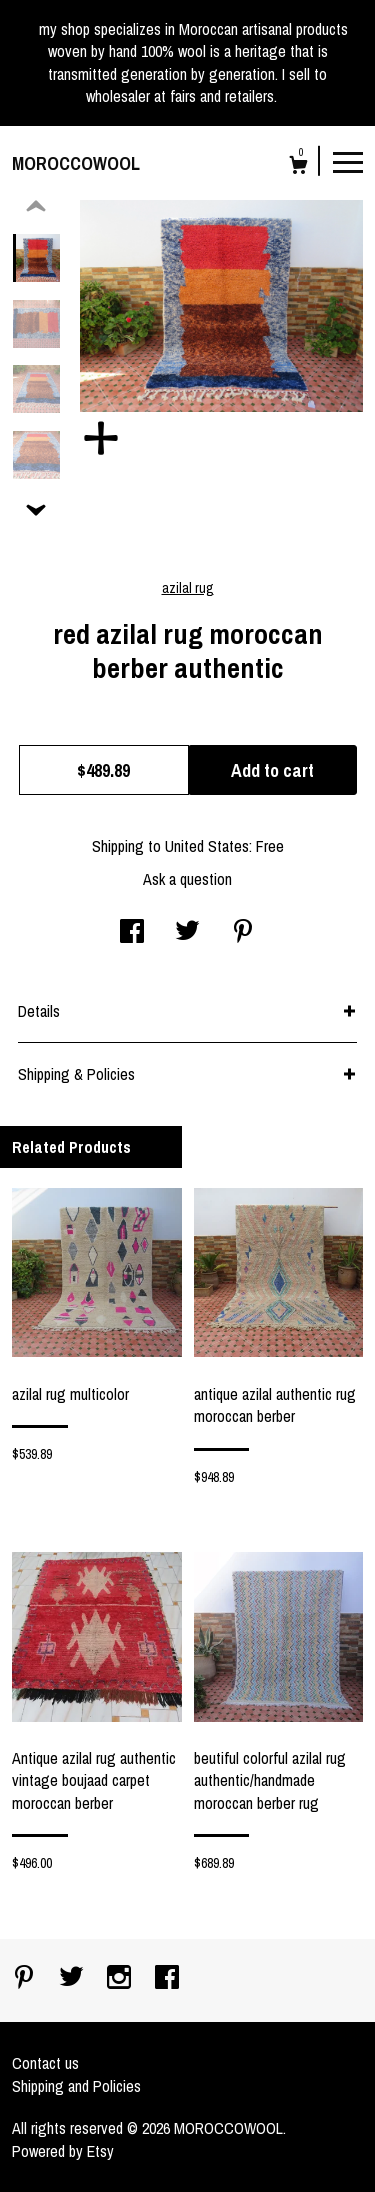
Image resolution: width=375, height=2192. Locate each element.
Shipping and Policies (76, 2086)
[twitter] (73, 1979)
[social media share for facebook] (132, 933)
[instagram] (121, 1979)
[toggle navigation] (348, 161)
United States (207, 846)
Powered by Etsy (63, 2151)
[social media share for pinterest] (243, 933)
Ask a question (187, 879)
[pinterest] (26, 1979)
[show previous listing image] (36, 207)
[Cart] (298, 167)
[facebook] (167, 1979)
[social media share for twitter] (187, 933)
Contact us (45, 2063)
